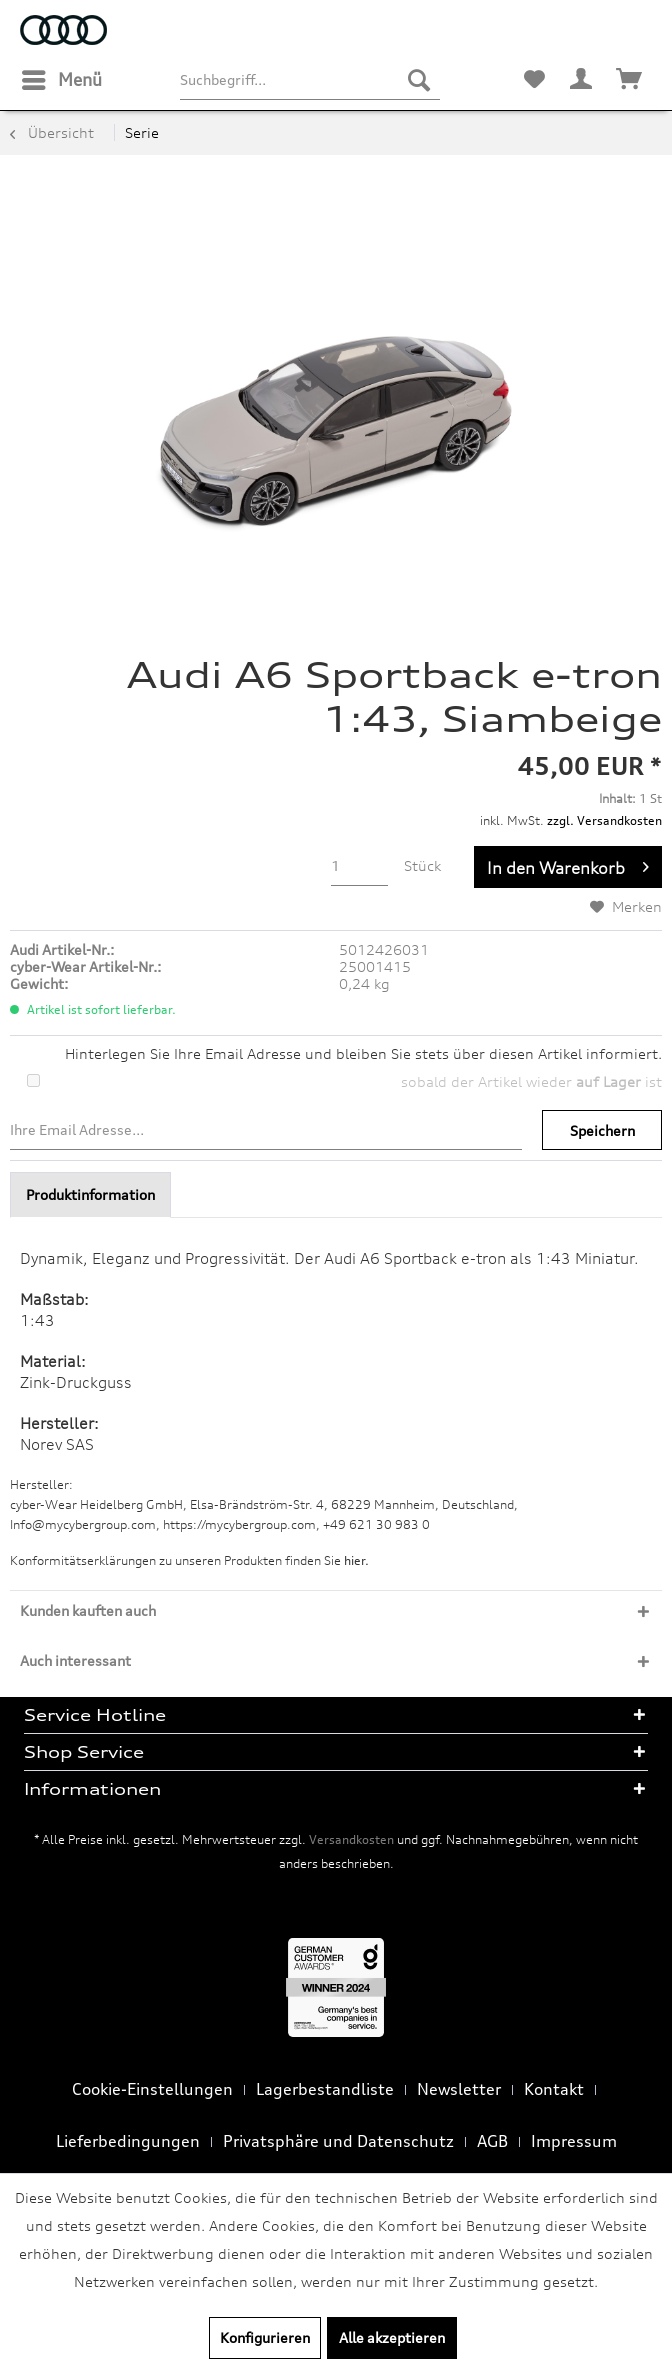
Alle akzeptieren (392, 2337)
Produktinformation (90, 1194)
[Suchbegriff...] (310, 80)
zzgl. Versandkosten (604, 820)
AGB (492, 2141)
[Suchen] (419, 80)
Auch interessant (75, 1660)
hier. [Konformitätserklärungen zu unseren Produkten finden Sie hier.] (356, 1560)
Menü (62, 77)
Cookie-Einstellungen (152, 2089)
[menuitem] (61, 80)
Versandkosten (351, 1839)
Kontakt (554, 2089)
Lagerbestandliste (325, 2089)
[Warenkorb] (630, 80)
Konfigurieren (265, 2337)
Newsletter (459, 2089)
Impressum (574, 2141)
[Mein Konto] (582, 80)
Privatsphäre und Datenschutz (338, 2141)
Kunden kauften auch (88, 1610)
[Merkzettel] (534, 80)
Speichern (602, 1130)
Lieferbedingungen (128, 2141)
